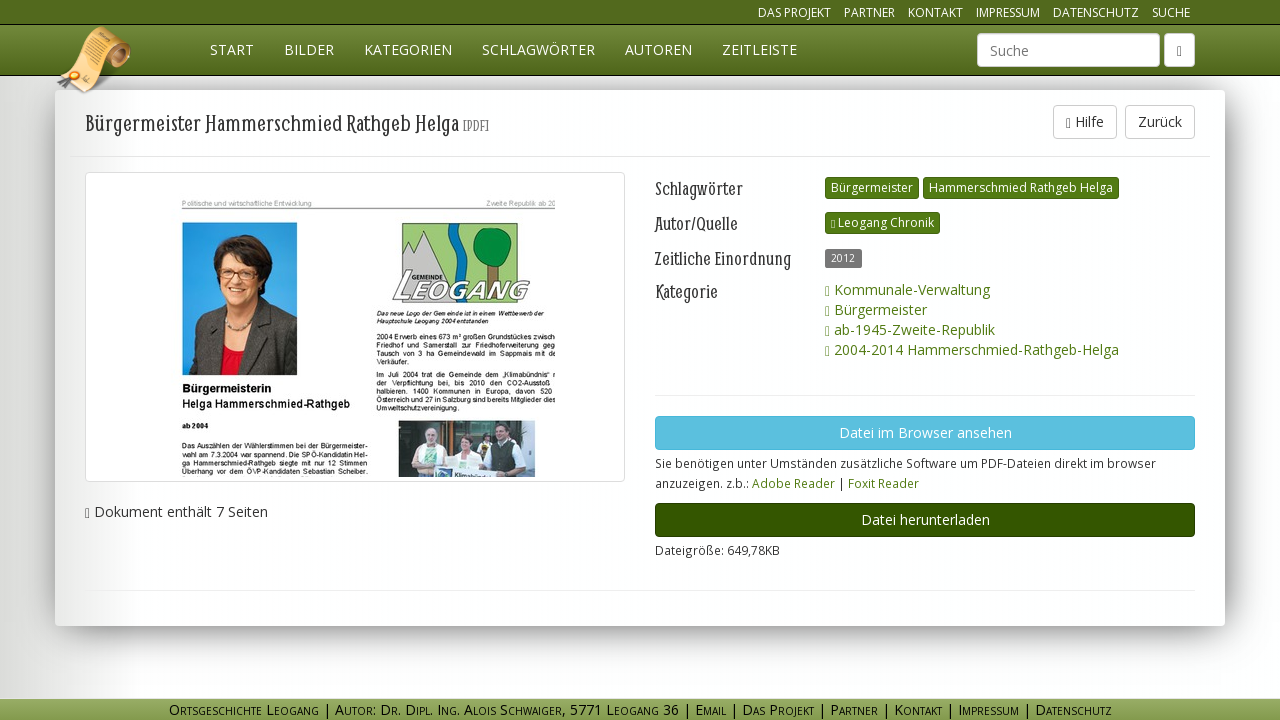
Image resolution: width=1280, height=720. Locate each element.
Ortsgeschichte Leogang (95, 63)
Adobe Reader (793, 483)
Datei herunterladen (925, 519)
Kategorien (408, 49)
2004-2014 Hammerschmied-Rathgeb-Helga (972, 349)
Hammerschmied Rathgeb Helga (1021, 187)
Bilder (309, 49)
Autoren (658, 49)
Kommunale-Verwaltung (907, 289)
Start (232, 49)
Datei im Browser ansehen (925, 432)
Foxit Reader (883, 483)
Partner (869, 12)
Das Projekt (794, 12)
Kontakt (935, 12)
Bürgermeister (872, 187)
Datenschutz (1096, 12)
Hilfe (1085, 121)
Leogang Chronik (882, 222)
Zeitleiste (759, 49)
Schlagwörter (538, 49)
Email (710, 709)
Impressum (1008, 12)
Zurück (1160, 121)
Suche (1171, 12)
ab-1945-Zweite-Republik (910, 329)
